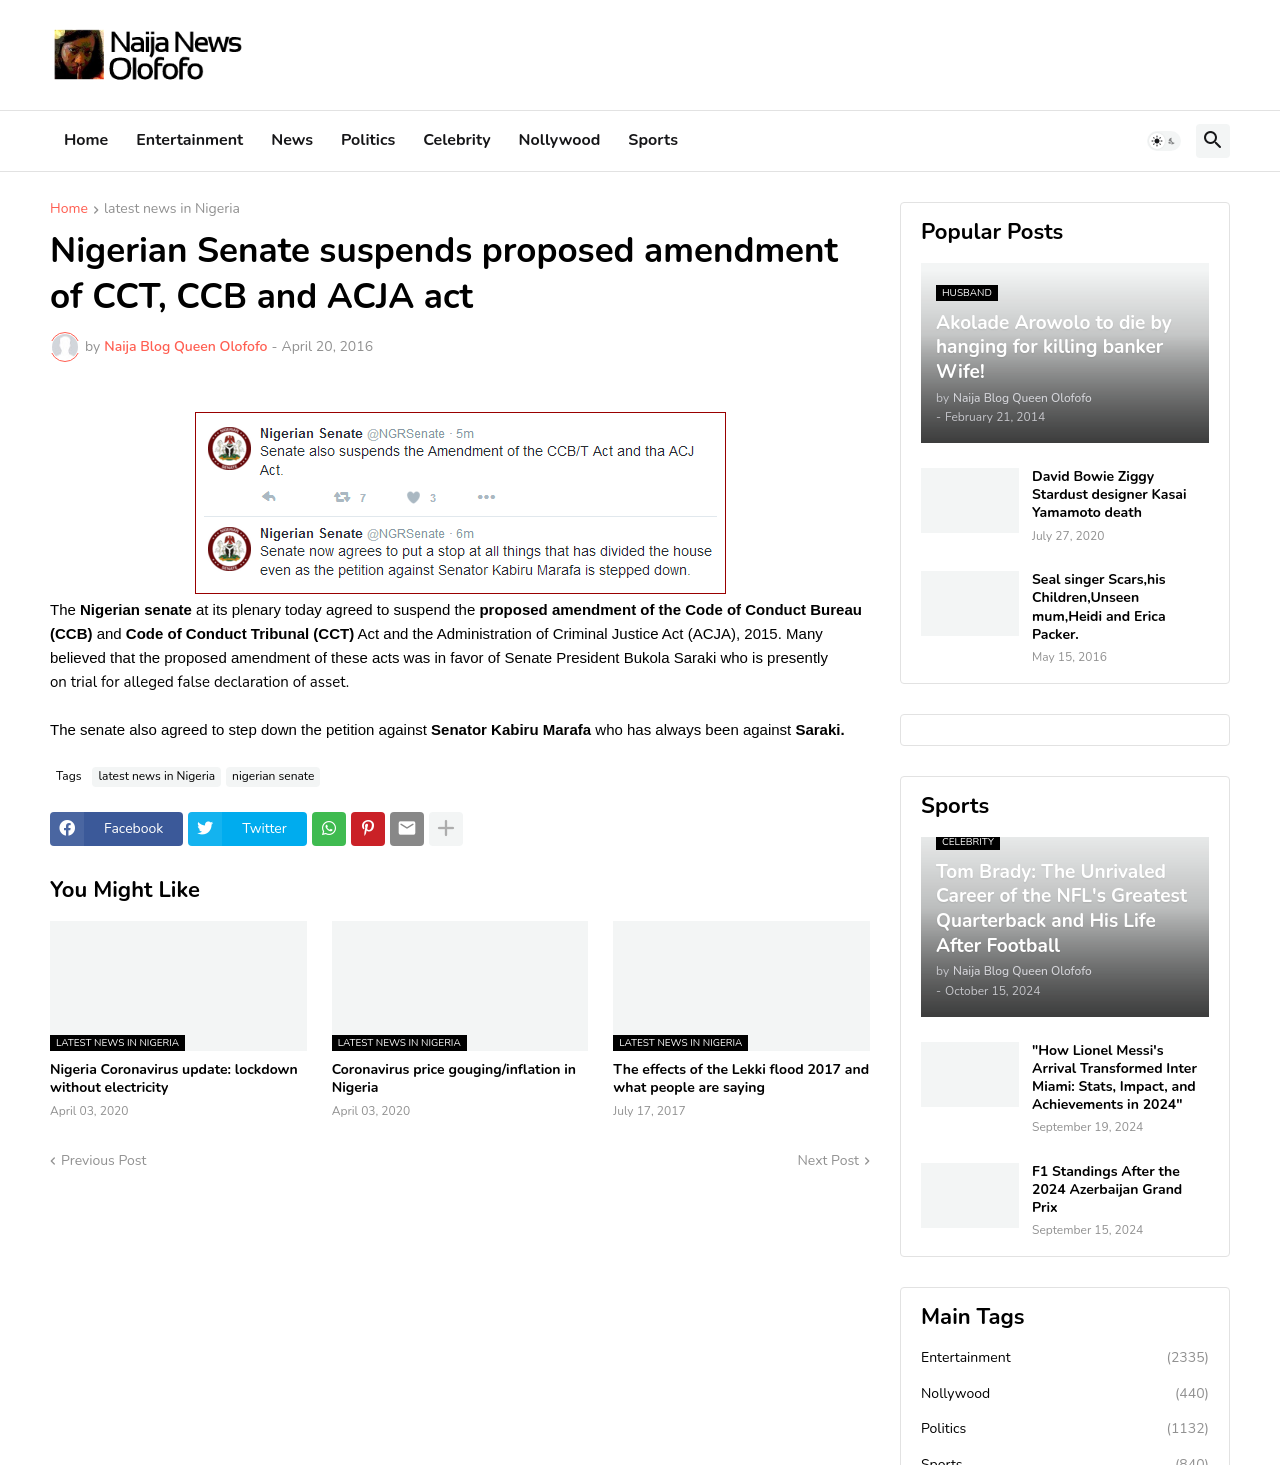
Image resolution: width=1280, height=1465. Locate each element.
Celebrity (456, 140)
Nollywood (560, 140)
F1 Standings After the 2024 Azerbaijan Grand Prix (1107, 1190)
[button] (1164, 141)
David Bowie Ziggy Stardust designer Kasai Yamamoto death (1109, 495)
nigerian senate (273, 776)
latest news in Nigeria (172, 210)
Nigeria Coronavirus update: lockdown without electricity (174, 1079)
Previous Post (103, 1160)
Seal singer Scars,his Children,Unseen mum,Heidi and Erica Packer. (1099, 607)
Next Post (828, 1160)
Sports (653, 140)
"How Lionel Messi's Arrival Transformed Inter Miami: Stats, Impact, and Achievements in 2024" (1114, 1078)
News (292, 140)
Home (86, 140)
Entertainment (189, 140)
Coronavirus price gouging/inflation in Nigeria (454, 1079)
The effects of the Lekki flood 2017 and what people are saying (741, 1079)
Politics (368, 140)
